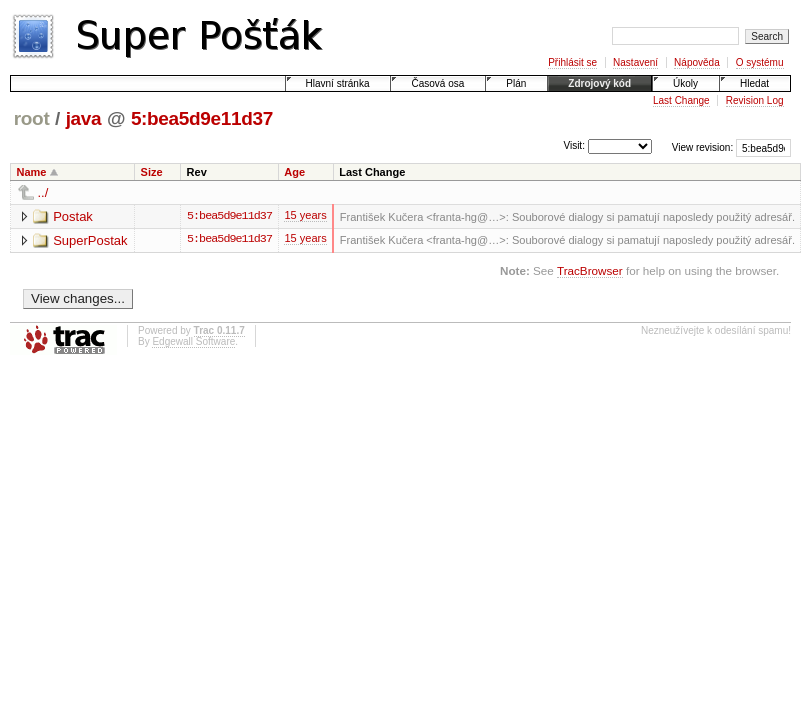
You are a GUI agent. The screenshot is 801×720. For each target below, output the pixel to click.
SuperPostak (90, 240)
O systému (760, 62)
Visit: (574, 146)
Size (152, 172)
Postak (73, 216)
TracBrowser (590, 271)
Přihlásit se (572, 62)
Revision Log (755, 100)
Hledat (754, 83)
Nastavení (635, 62)
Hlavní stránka (338, 83)
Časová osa (437, 83)
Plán (516, 83)
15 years (305, 218)
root (32, 118)
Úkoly (685, 83)
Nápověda (697, 62)
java (84, 118)
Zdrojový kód (599, 83)
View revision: (703, 147)
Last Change (681, 100)
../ (43, 192)
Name (32, 172)
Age (294, 172)
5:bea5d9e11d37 (202, 118)
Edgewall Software (193, 342)
